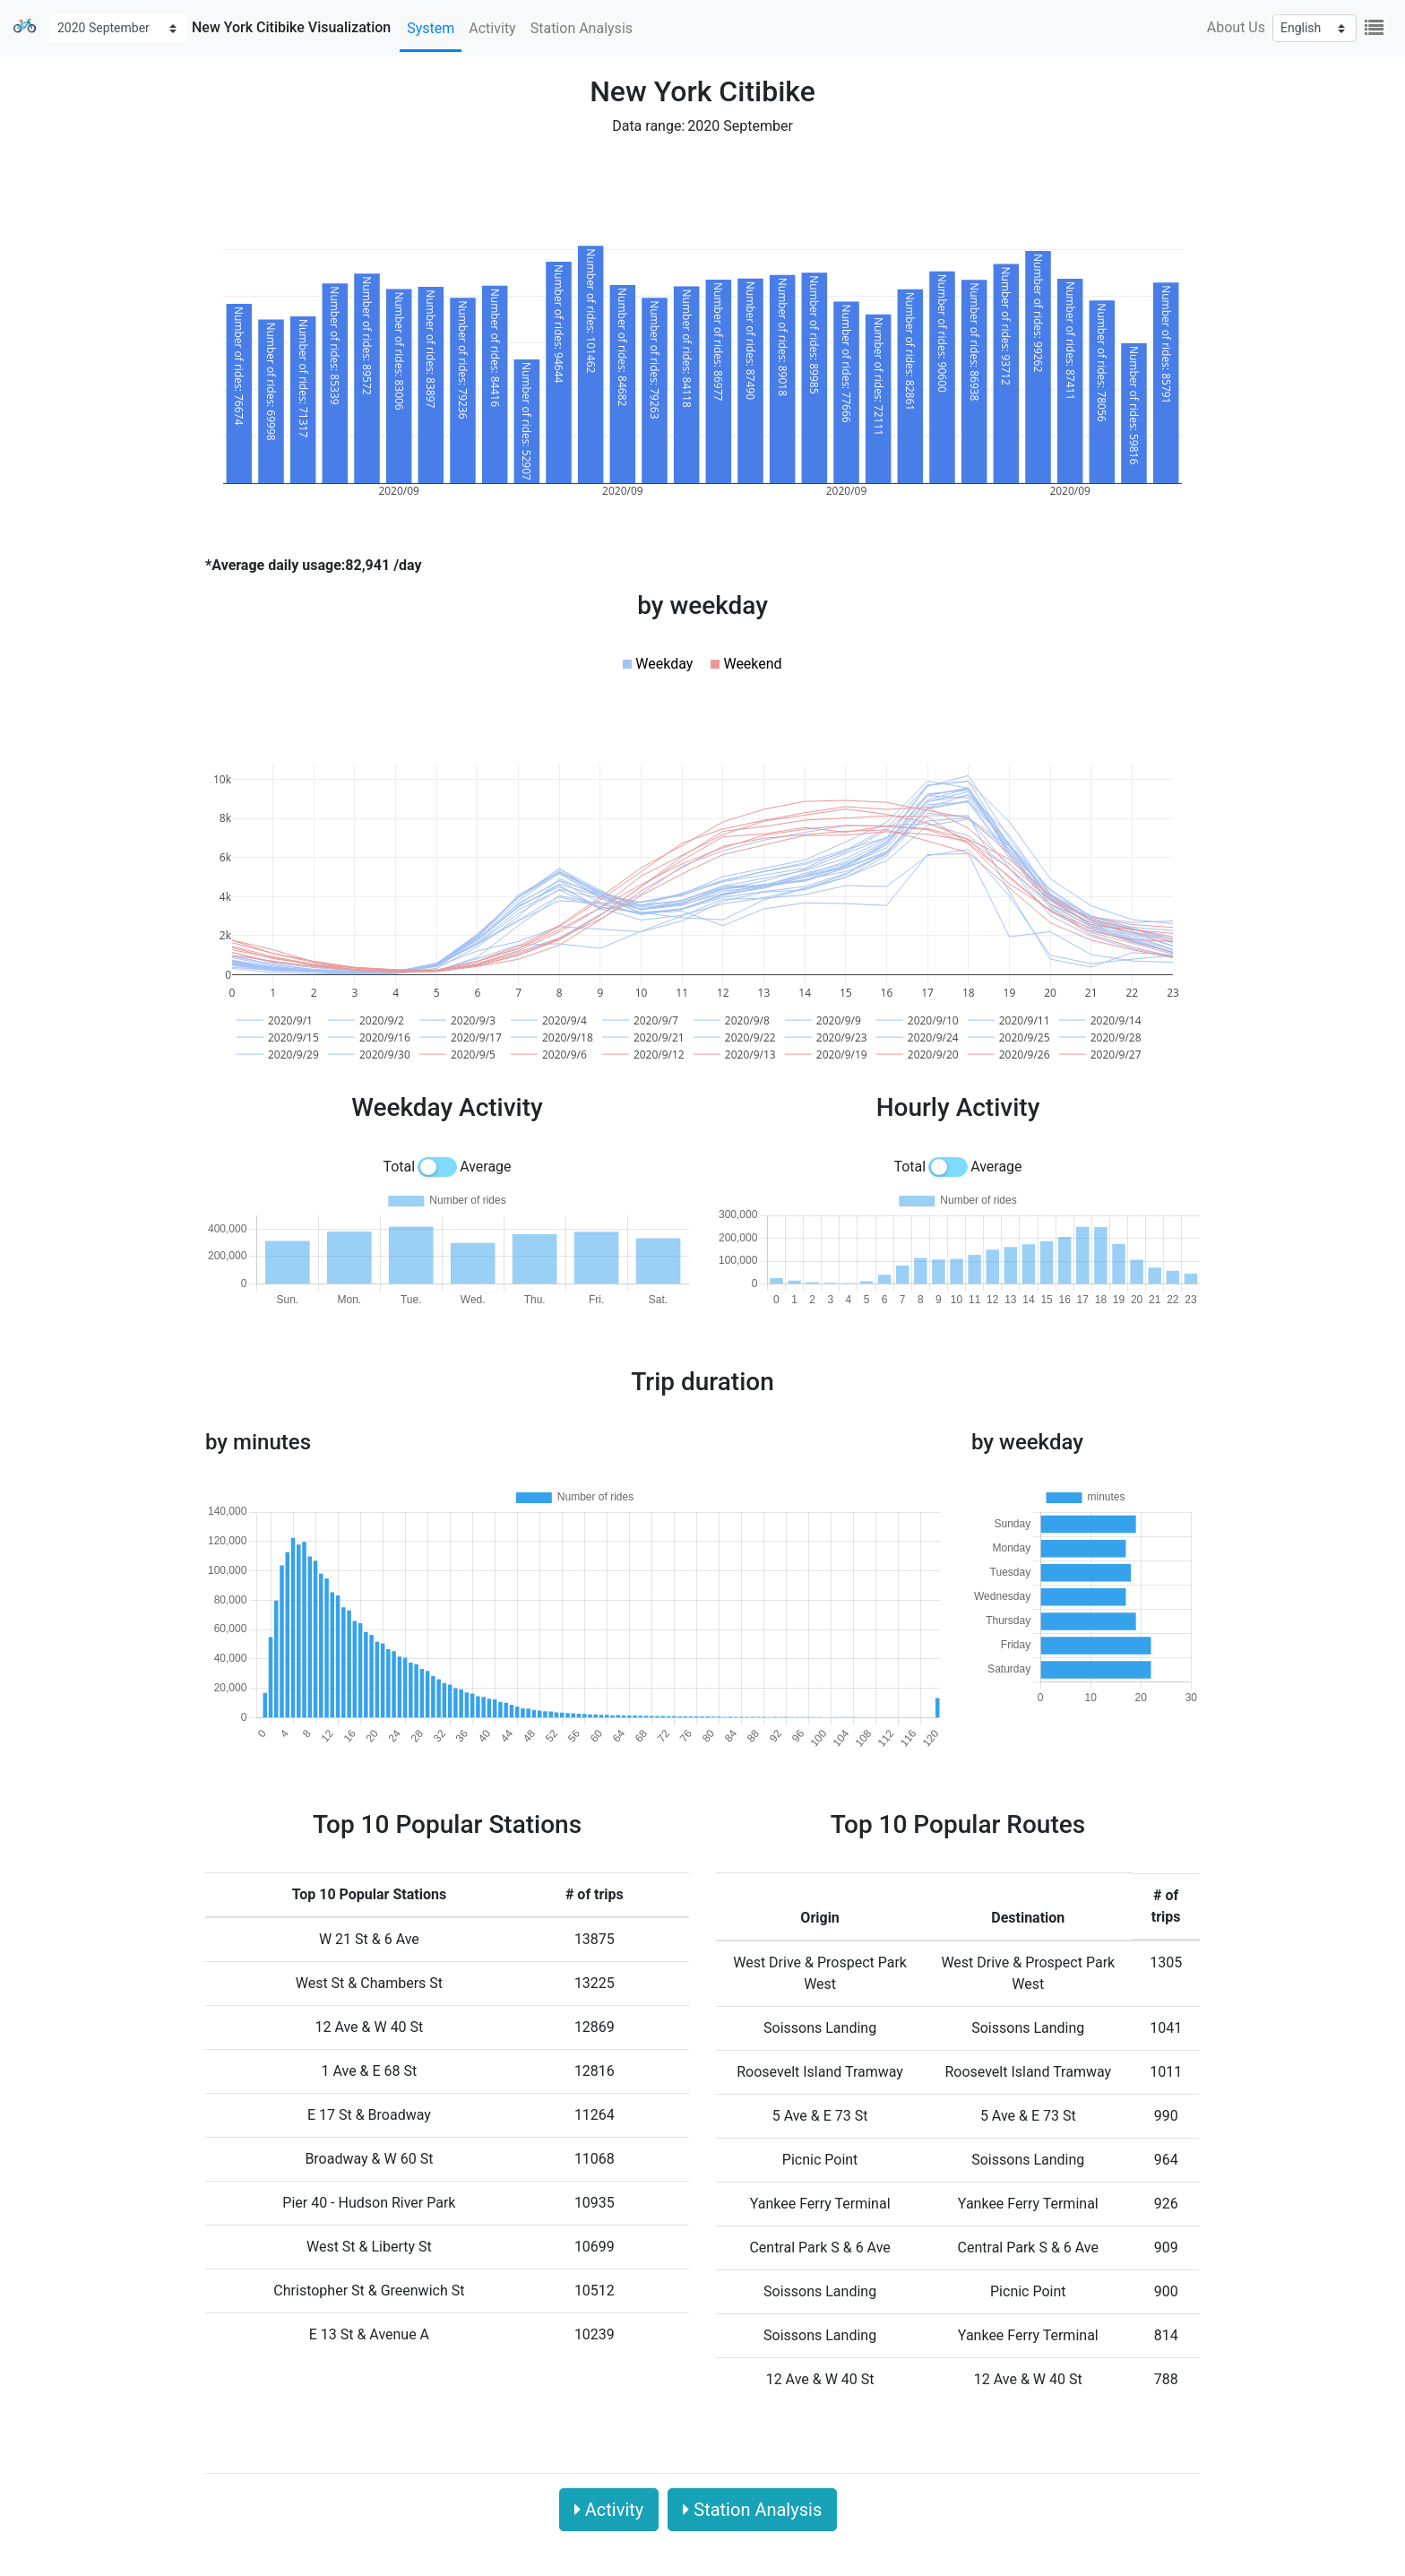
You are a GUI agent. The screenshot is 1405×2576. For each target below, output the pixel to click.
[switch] (437, 1167)
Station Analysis (581, 28)
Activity (492, 28)
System (430, 28)
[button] (658, 664)
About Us (1236, 27)
